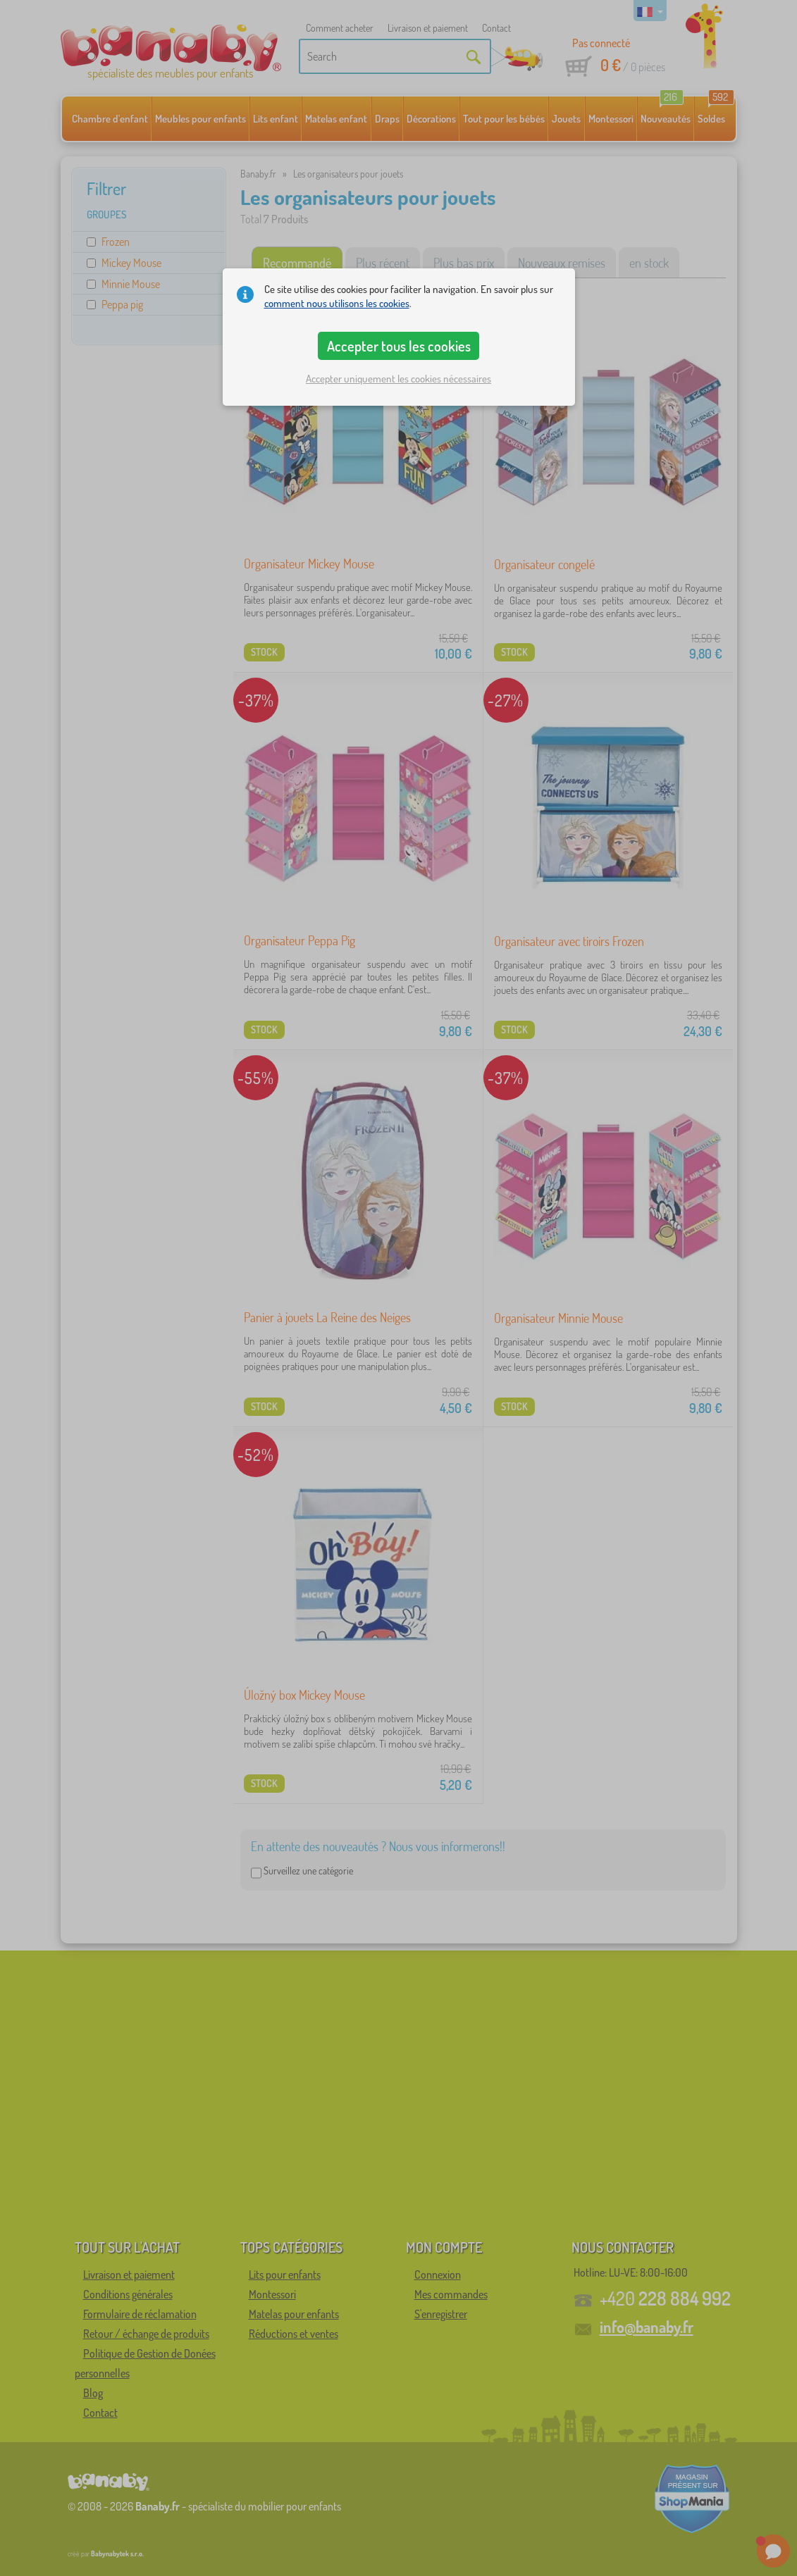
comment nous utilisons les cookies (336, 303)
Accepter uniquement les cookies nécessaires (398, 378)
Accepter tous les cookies (399, 346)
